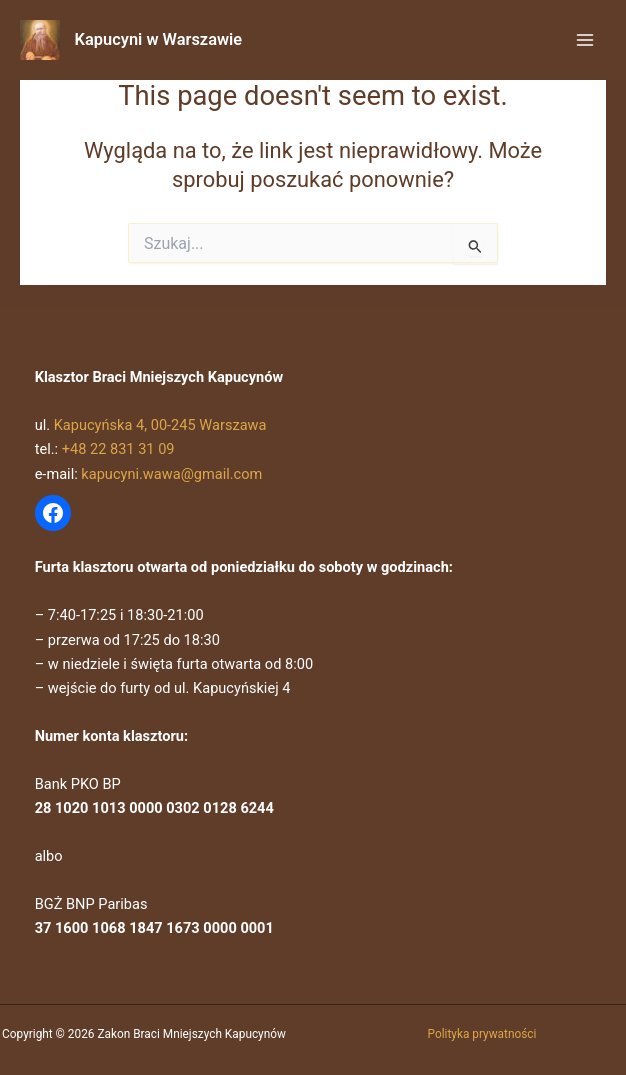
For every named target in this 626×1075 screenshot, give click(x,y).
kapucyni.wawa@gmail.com (171, 474)
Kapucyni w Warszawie (159, 39)
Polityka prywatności (482, 1034)
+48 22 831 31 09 (118, 449)
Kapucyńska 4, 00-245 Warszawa (160, 425)
